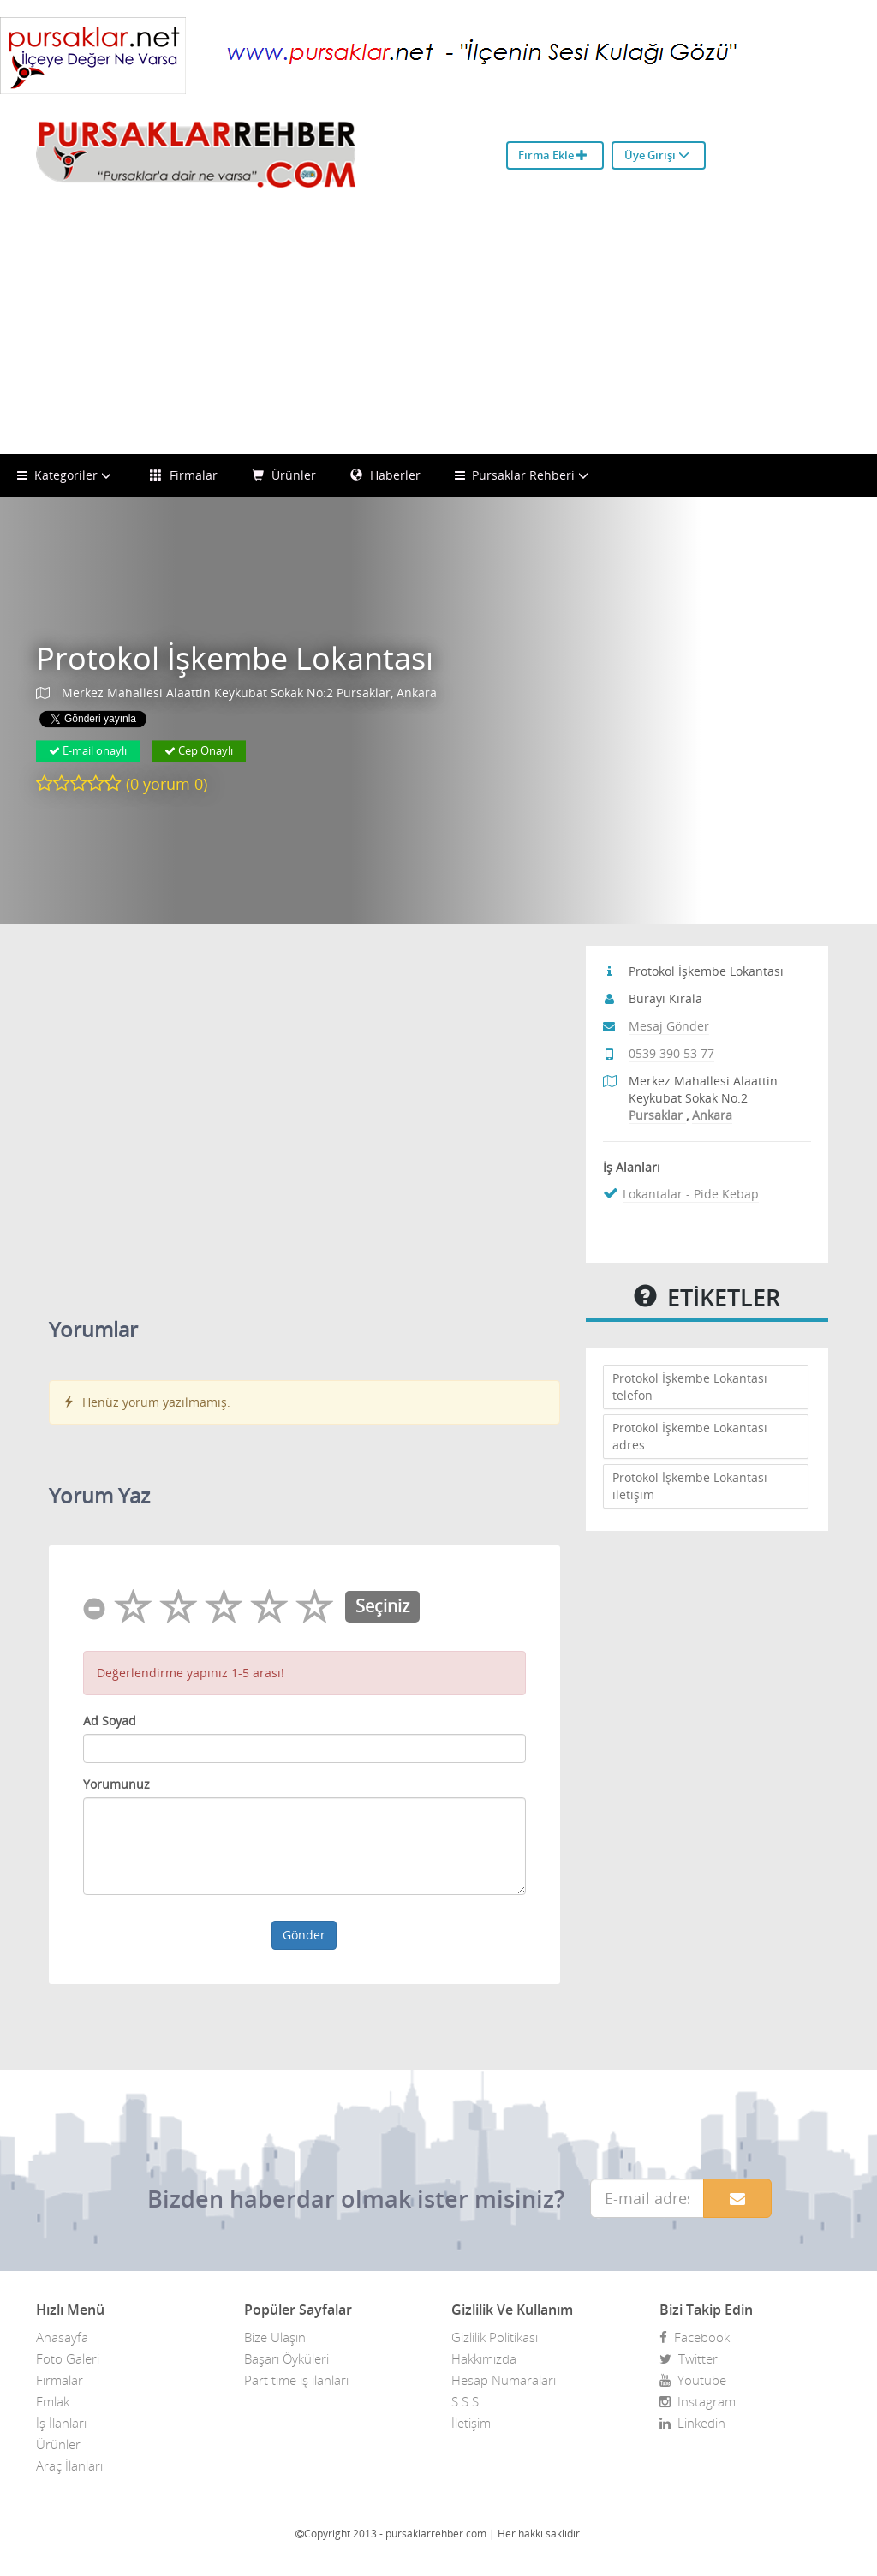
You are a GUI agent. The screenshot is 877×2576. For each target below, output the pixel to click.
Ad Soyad (109, 1720)
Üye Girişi (656, 155)
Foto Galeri (67, 2358)
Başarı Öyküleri (286, 2358)
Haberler (385, 475)
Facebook (694, 2337)
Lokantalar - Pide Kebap (691, 1194)
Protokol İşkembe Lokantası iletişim (689, 1486)
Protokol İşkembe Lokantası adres (689, 1436)
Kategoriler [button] (66, 475)
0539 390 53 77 (671, 1053)
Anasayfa (62, 2337)
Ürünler (284, 475)
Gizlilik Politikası (494, 2337)
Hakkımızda (483, 2358)
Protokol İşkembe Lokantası (234, 659)
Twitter (688, 2358)
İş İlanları (61, 2422)
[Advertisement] (438, 325)
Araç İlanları (69, 2465)
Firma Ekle (553, 155)
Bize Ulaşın (275, 2337)
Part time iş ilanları (296, 2379)
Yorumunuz (116, 1784)
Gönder (304, 1935)
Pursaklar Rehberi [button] (524, 475)
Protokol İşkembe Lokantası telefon (689, 1386)
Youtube (692, 2379)
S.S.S (465, 2401)
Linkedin (692, 2422)
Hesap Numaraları (503, 2379)
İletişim (471, 2422)
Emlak (52, 2401)
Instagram (697, 2401)
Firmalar (184, 475)
